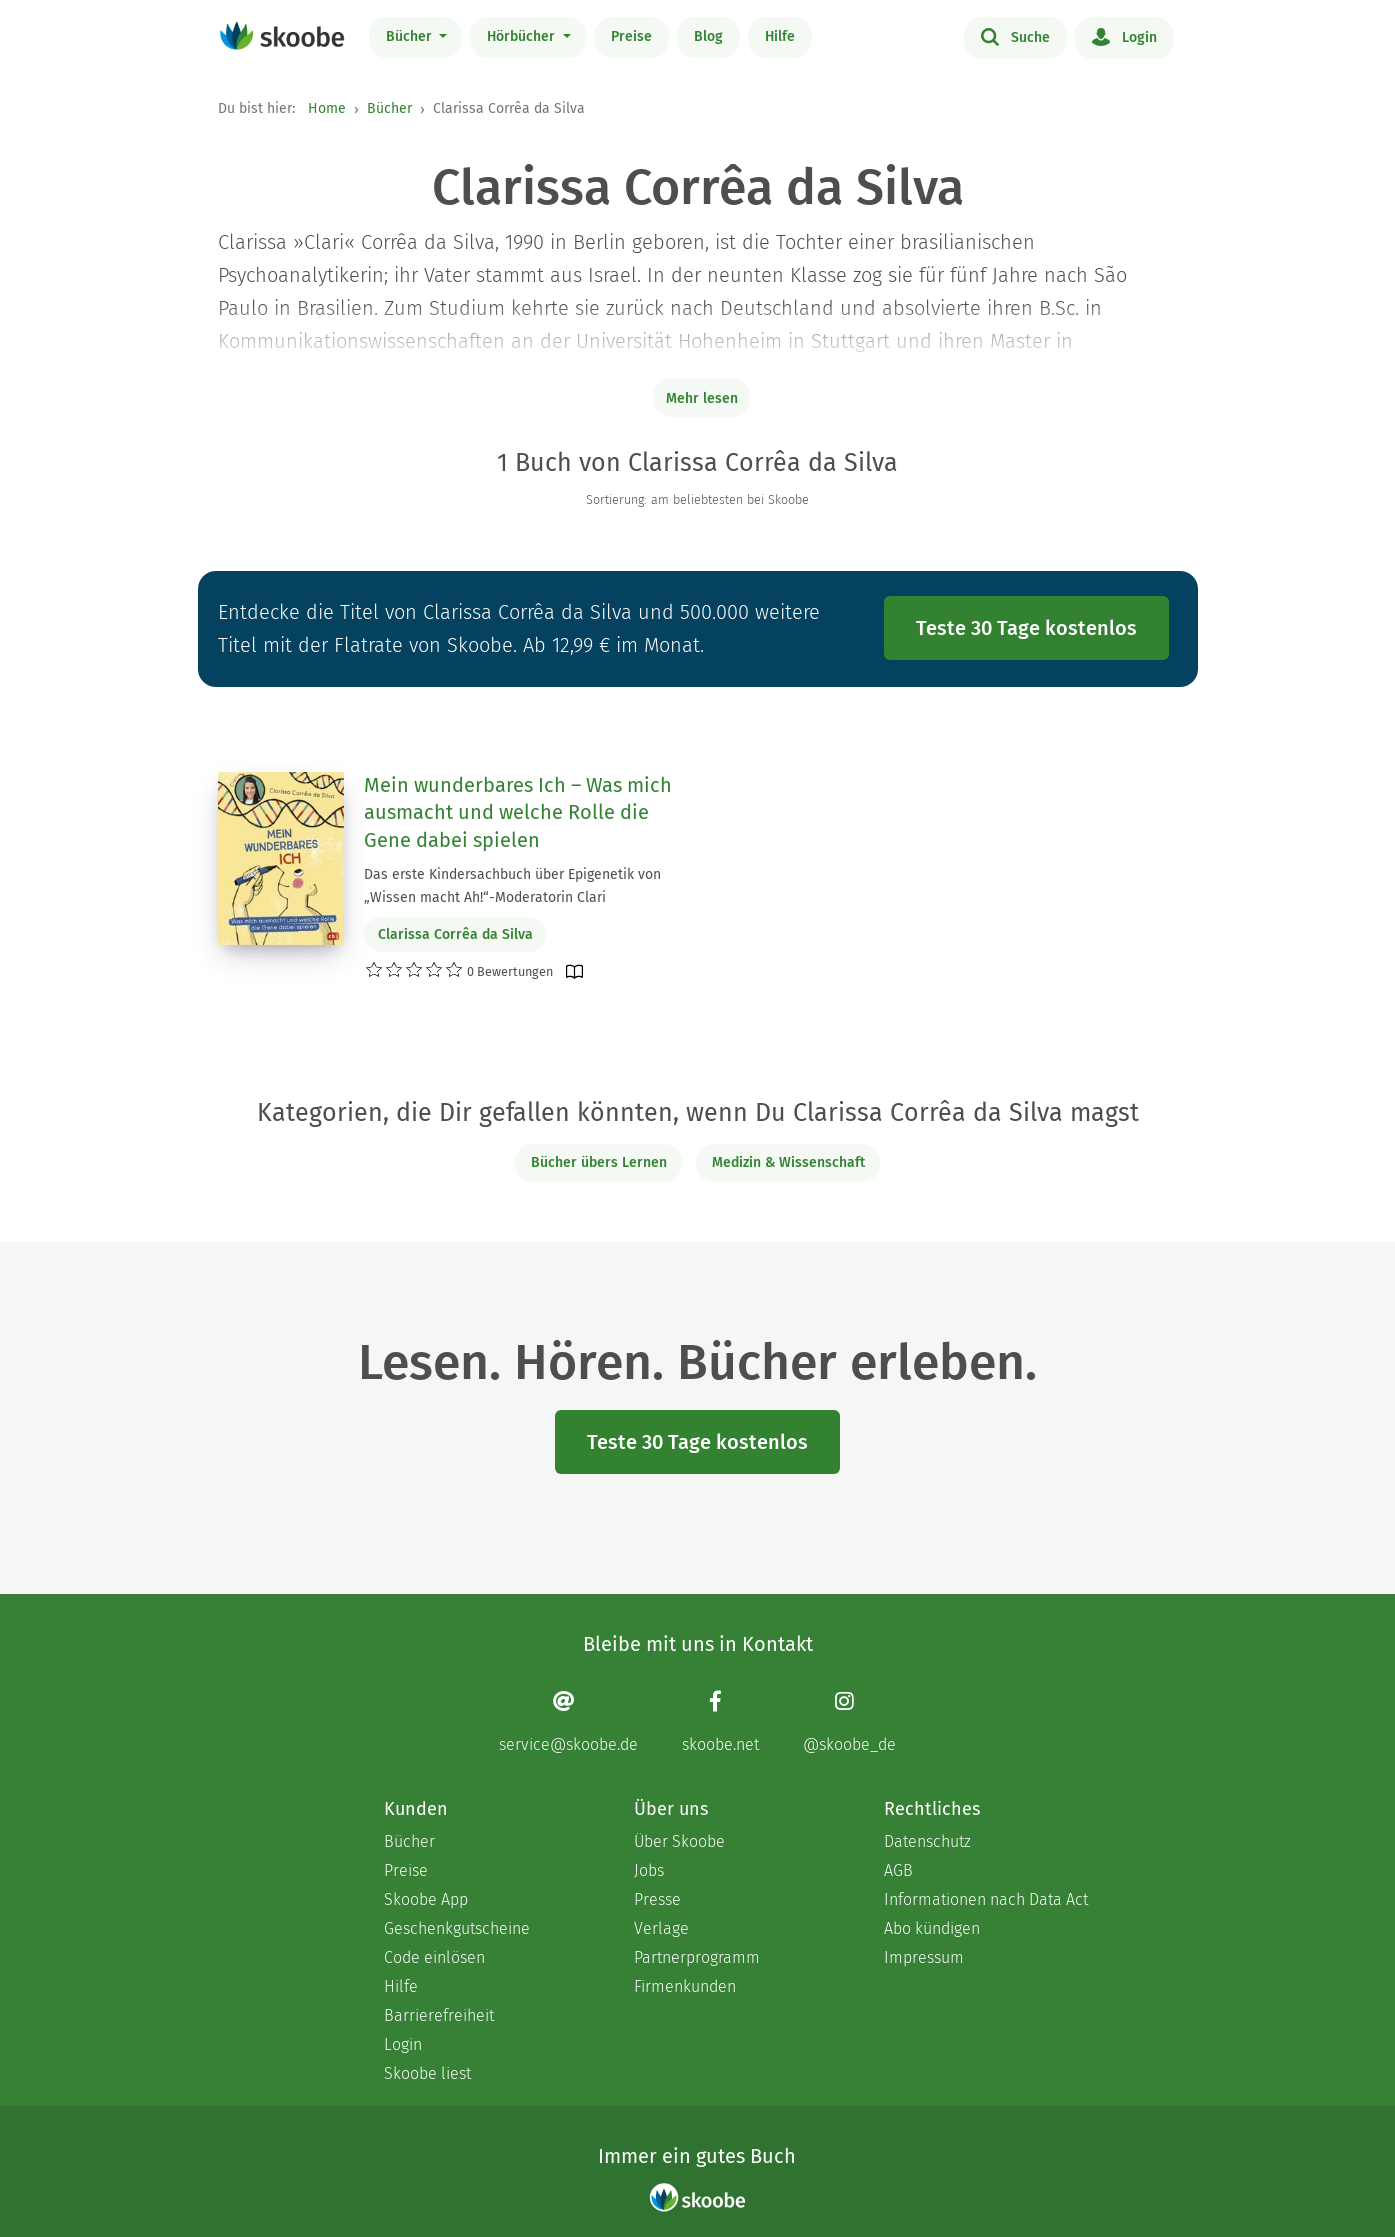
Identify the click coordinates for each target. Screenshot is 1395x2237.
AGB (898, 1870)
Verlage (661, 1928)
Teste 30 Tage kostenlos (1026, 628)
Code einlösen (434, 1957)
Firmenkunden (685, 1986)
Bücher (411, 36)
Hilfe (780, 36)
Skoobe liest (427, 2073)
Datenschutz (927, 1841)
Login (1124, 36)
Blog (708, 36)
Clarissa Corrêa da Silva (455, 934)
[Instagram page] (849, 1721)
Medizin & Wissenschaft (788, 1162)
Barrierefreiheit (439, 2015)
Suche (1015, 36)
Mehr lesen (702, 398)
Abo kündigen (932, 1928)
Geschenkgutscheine (457, 1928)
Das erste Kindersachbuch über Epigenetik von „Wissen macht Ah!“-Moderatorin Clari (512, 886)
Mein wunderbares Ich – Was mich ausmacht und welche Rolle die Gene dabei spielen (518, 812)
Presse (657, 1899)
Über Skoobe (679, 1841)
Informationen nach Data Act (986, 1899)
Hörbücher (523, 36)
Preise (631, 36)
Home (327, 108)
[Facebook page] (720, 1721)
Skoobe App (426, 1899)
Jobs (649, 1870)
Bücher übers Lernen (599, 1162)
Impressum (924, 1957)
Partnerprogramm (697, 1957)
